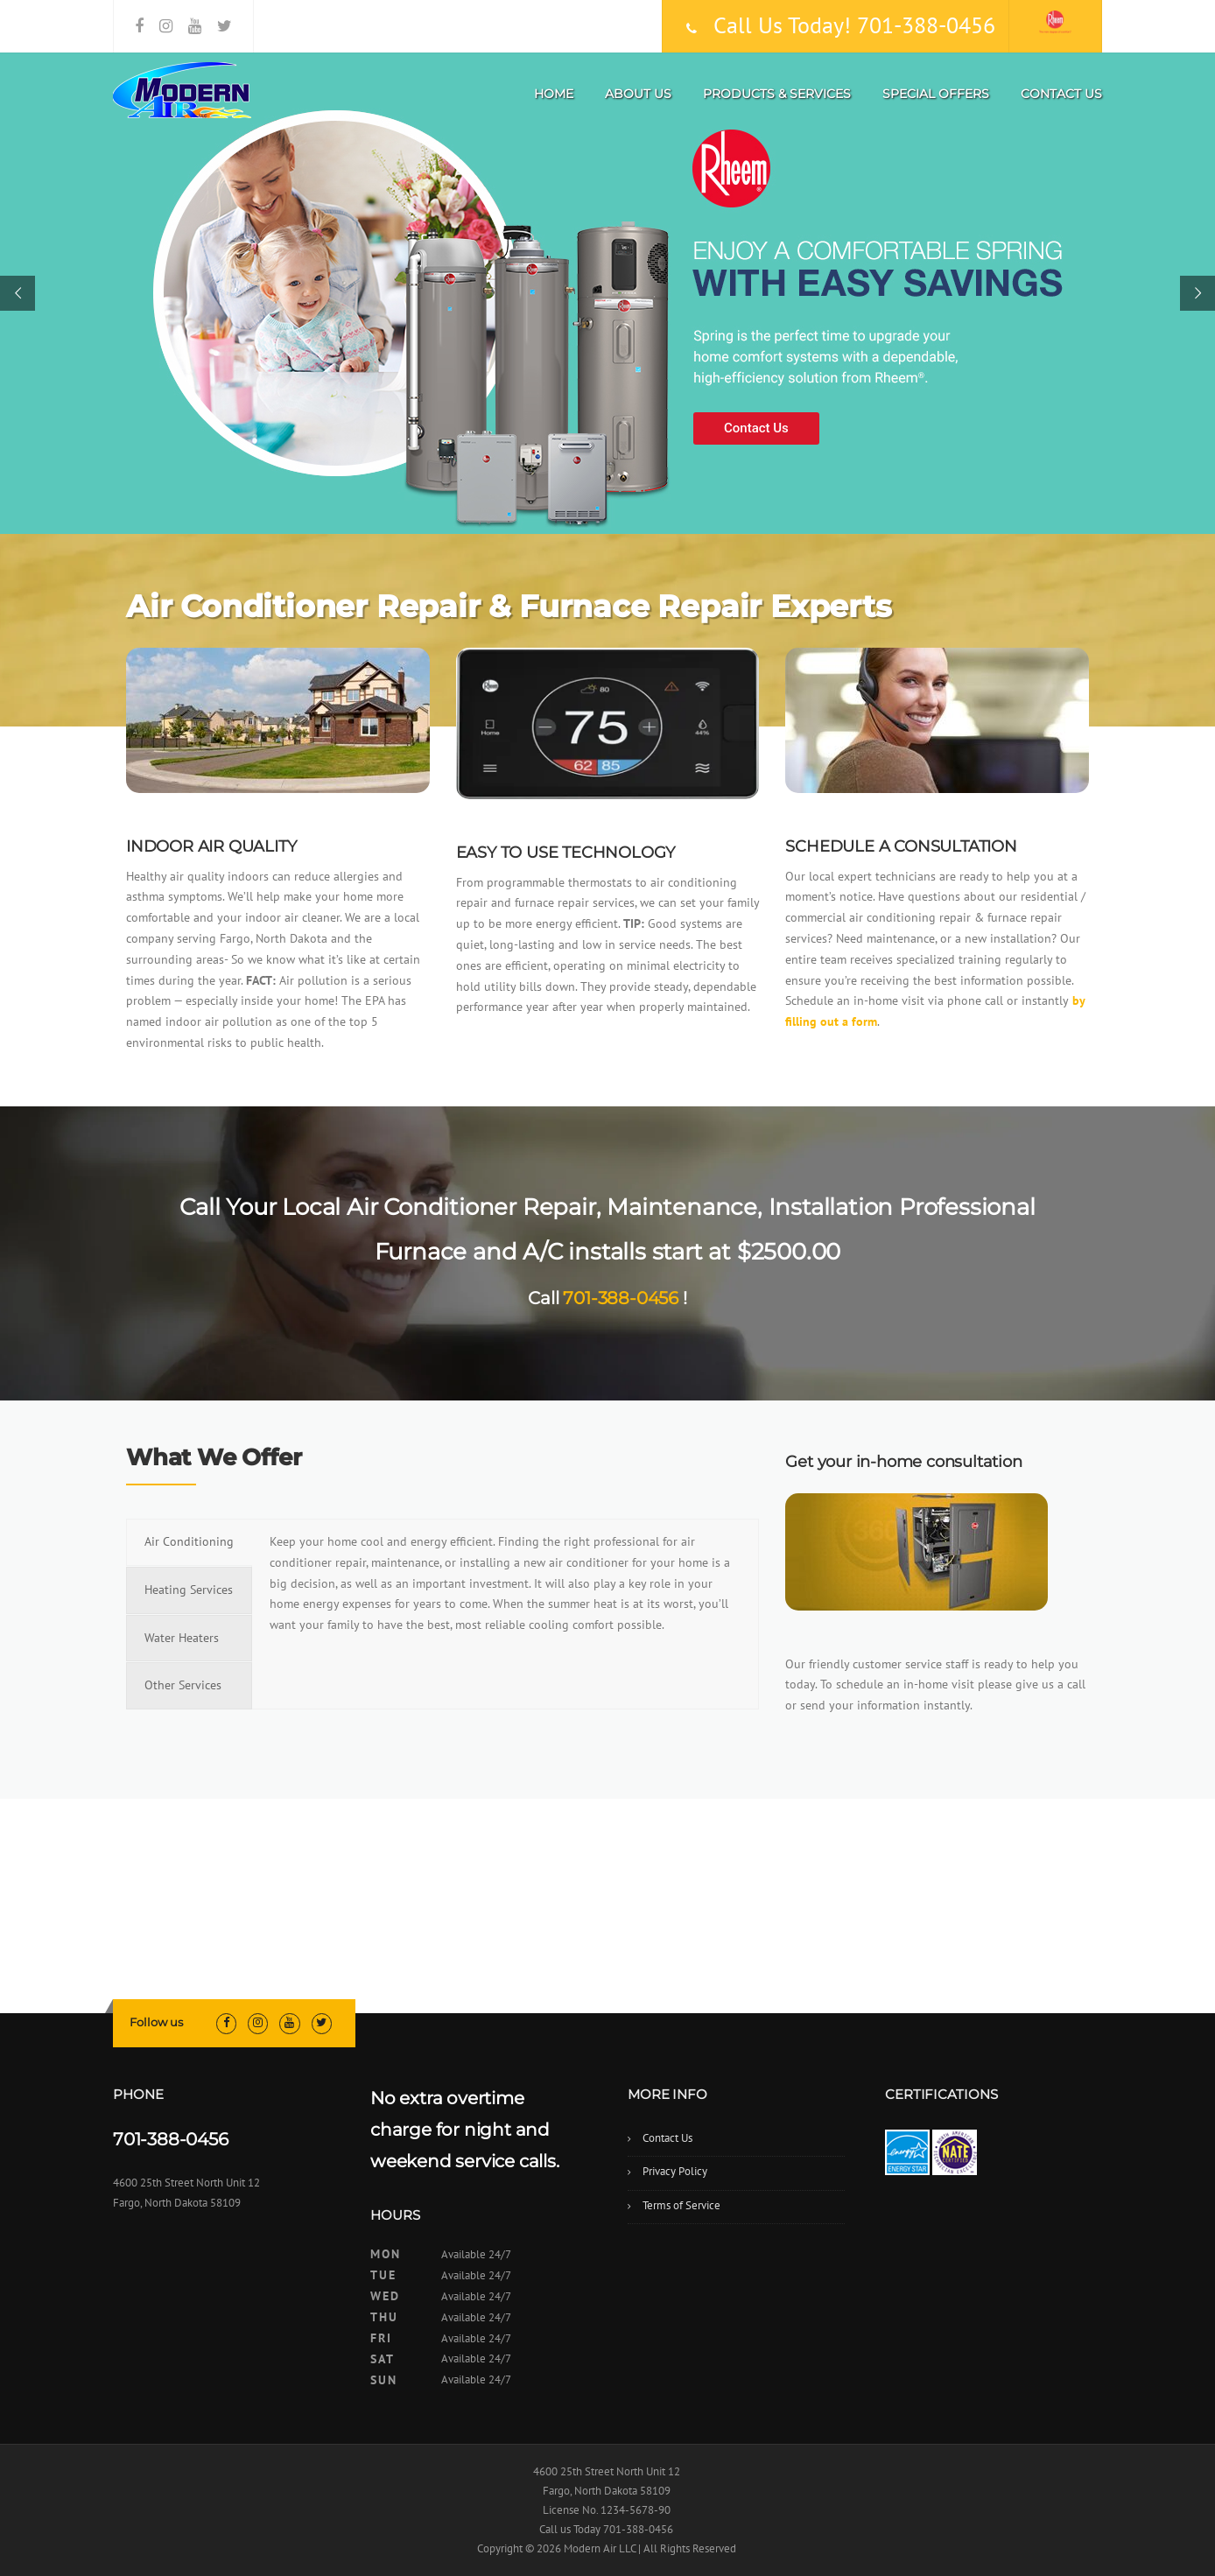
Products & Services (777, 94)
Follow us (156, 2022)
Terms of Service (681, 2205)
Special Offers (935, 94)
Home (553, 94)
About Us (638, 94)
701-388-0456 (620, 1298)
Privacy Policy (675, 2171)
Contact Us (1061, 94)
